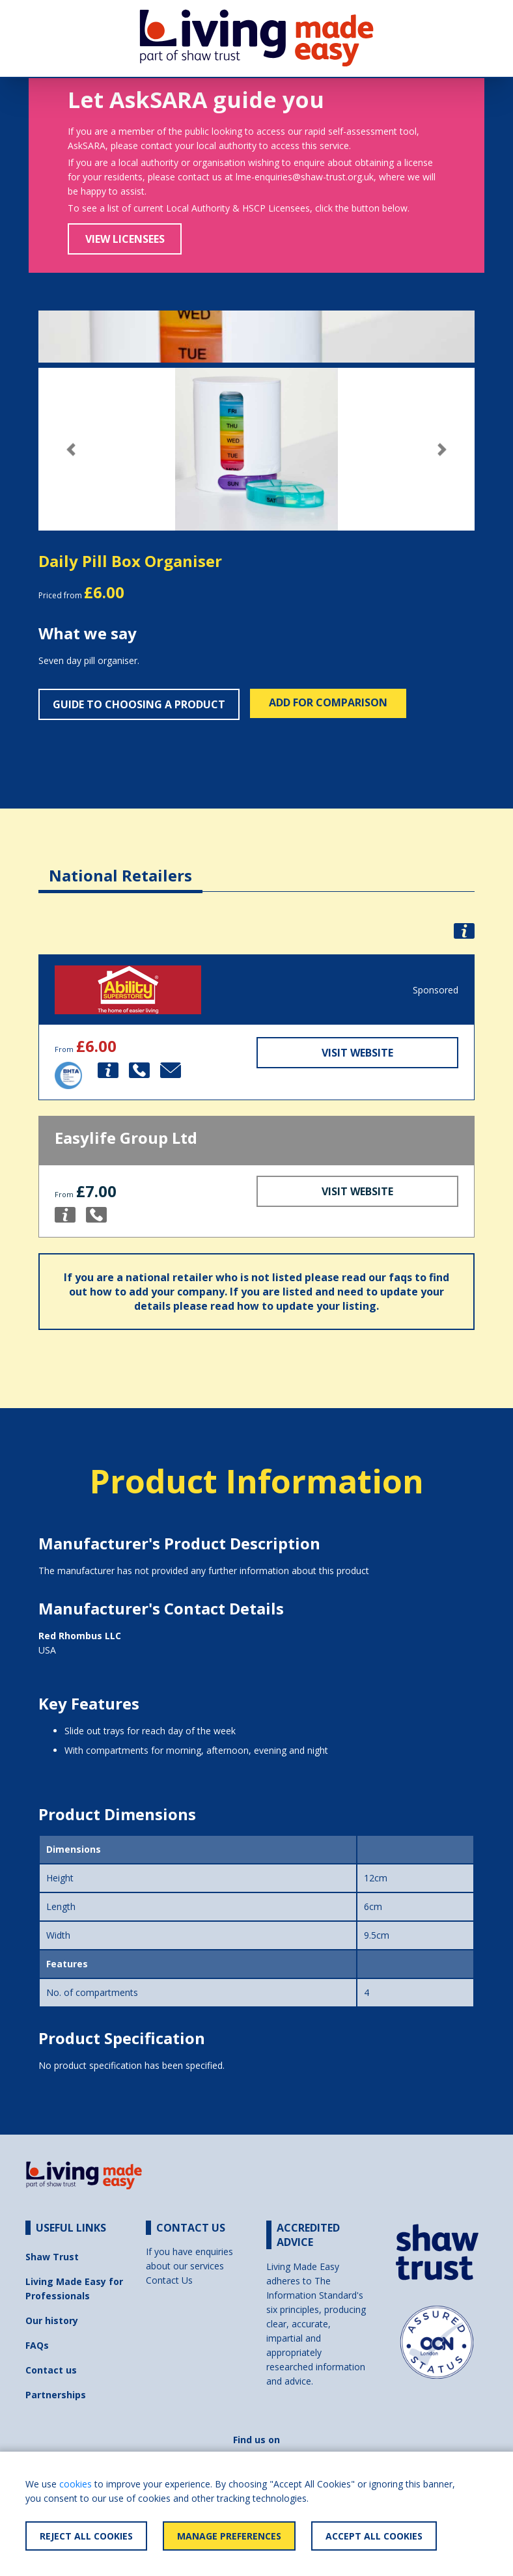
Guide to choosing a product (139, 704)
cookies (75, 2484)
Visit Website (357, 1053)
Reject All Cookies (86, 2536)
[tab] (120, 865)
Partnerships (55, 2395)
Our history (51, 2320)
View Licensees (125, 239)
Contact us (51, 2370)
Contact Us (169, 2280)
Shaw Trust (52, 2257)
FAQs (37, 2345)
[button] (71, 449)
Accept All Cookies (374, 2536)
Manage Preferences (229, 2536)
